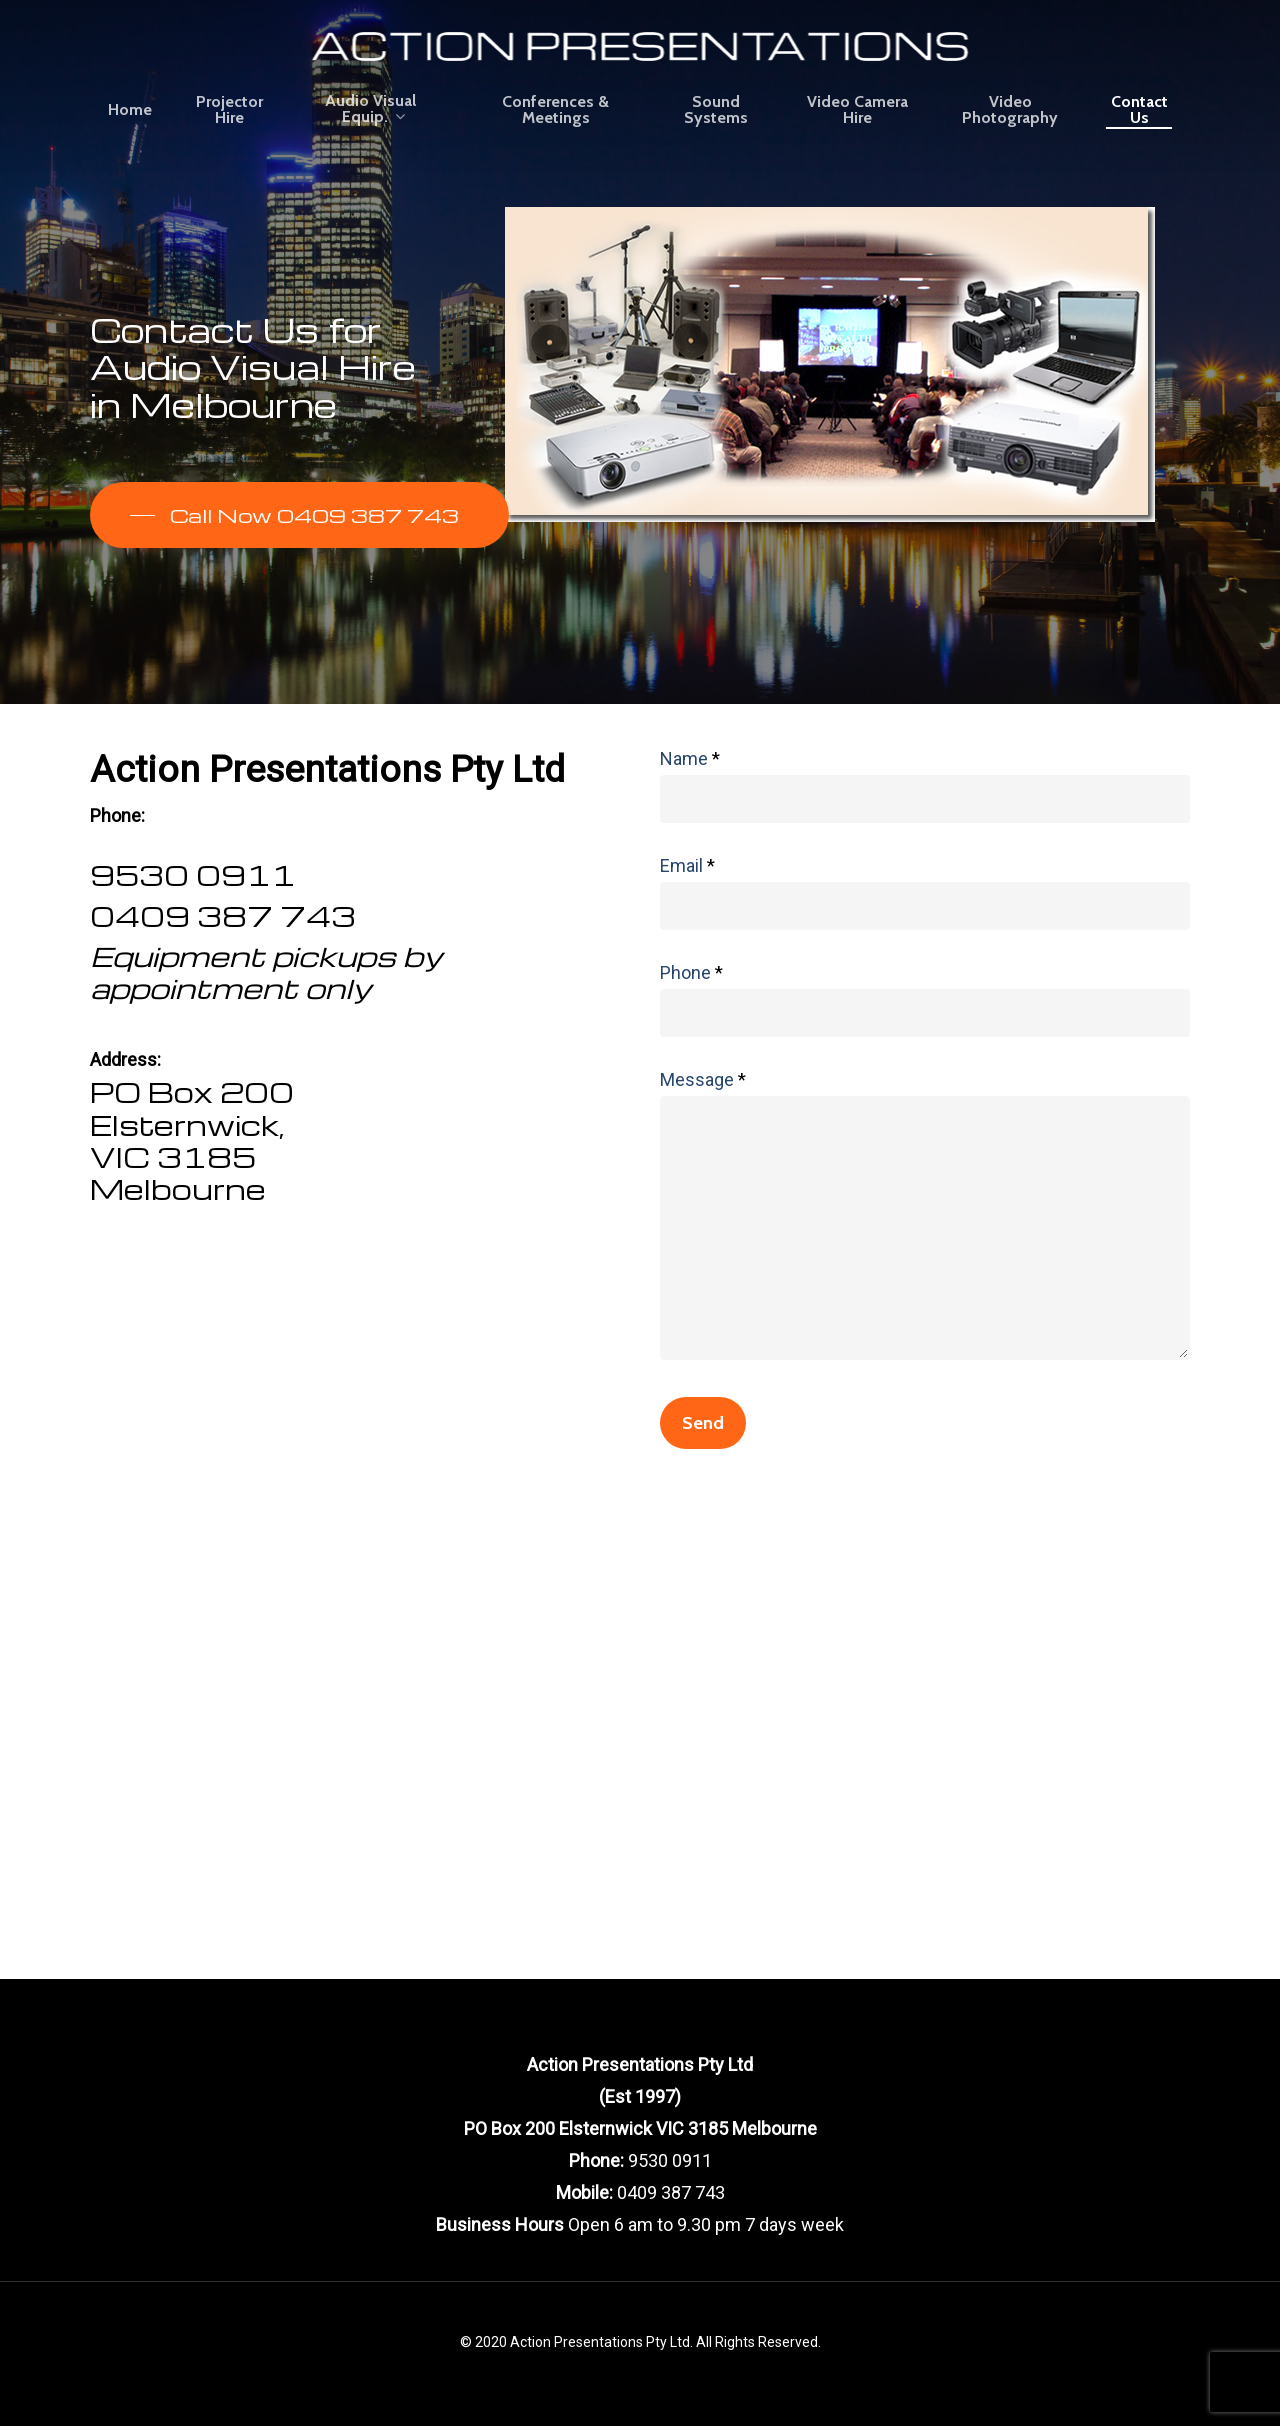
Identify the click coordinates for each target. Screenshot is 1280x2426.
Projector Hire (229, 110)
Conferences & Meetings (555, 110)
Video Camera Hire (857, 110)
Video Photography (1010, 110)
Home (130, 110)
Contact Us (1139, 110)
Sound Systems (716, 110)
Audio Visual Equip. (370, 109)
